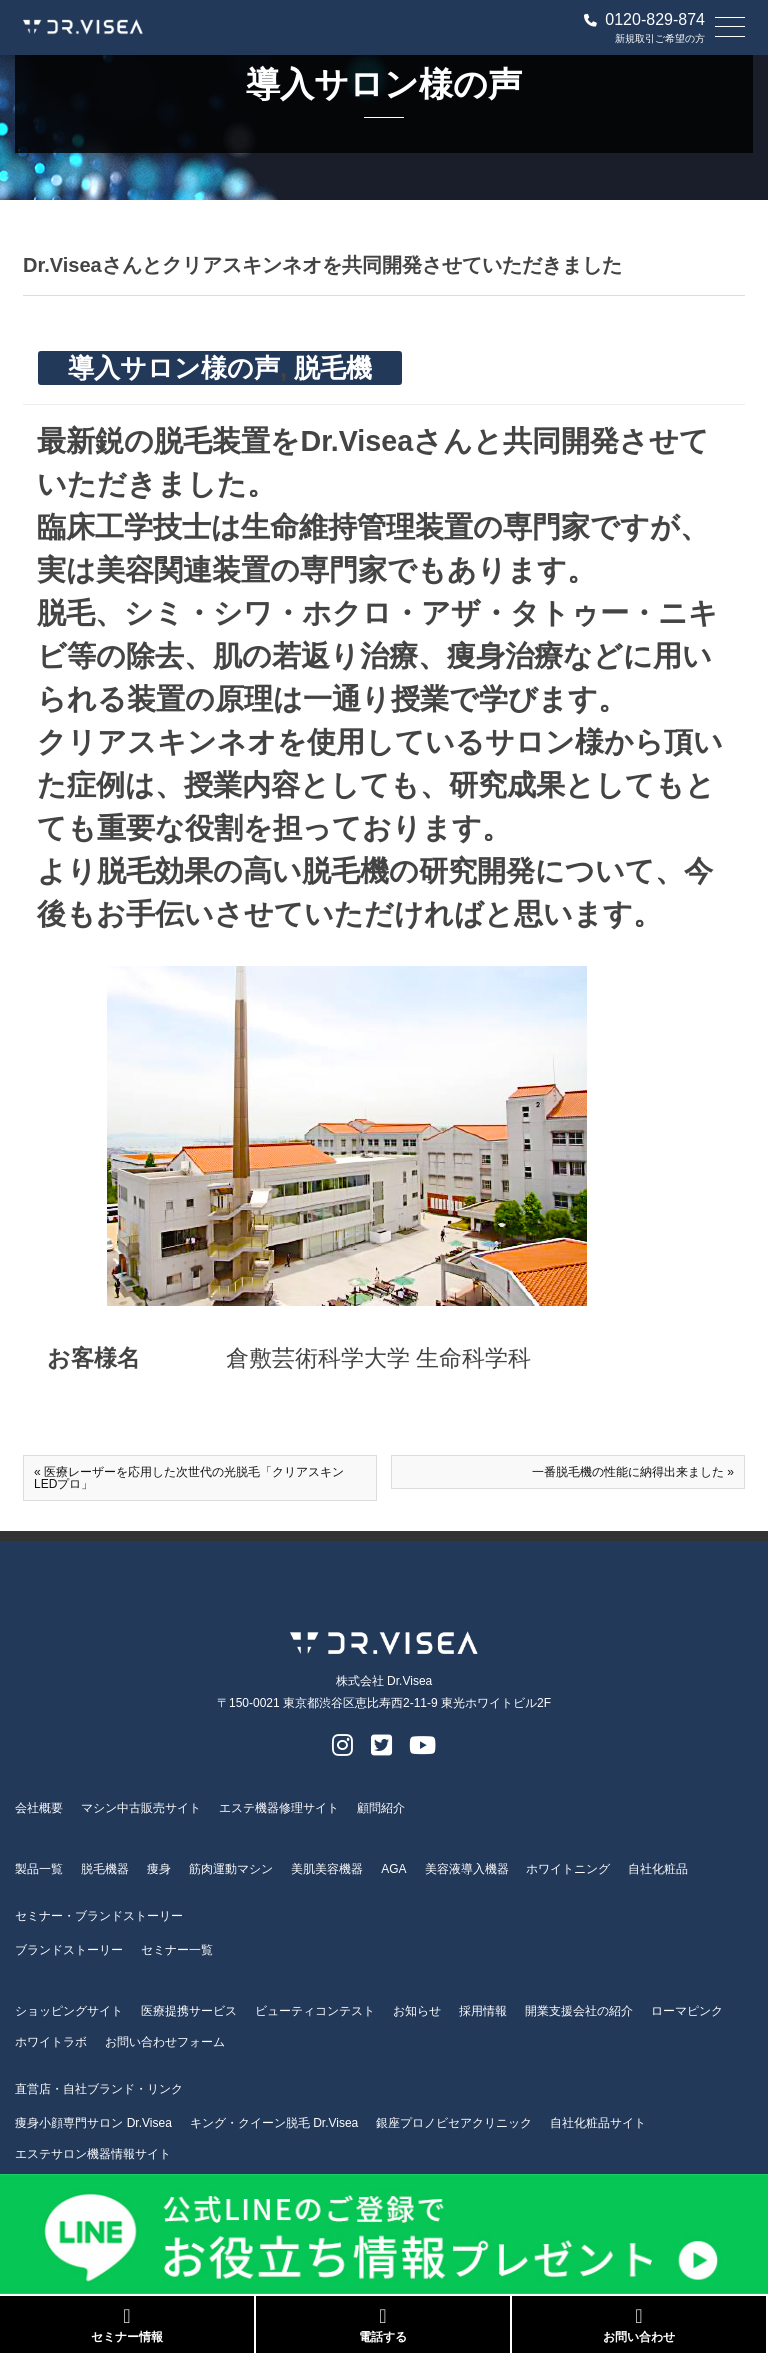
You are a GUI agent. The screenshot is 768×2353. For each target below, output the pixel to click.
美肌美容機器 (327, 1869)
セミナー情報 (127, 2325)
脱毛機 (333, 368)
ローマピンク (687, 2011)
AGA (393, 1869)
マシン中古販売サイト (141, 1808)
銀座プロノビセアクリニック (454, 2123)
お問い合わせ (639, 2325)
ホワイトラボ (51, 2042)
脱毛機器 (105, 1869)
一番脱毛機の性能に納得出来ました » (633, 1472)
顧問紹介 (381, 1808)
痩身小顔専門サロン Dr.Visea (93, 2123)
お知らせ (417, 2011)
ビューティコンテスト (315, 2011)
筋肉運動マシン (231, 1869)
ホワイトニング (568, 1869)
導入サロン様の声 (174, 368)
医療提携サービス (189, 2011)
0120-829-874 (644, 20)
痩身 (159, 1869)
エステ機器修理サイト (279, 1808)
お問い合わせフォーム (165, 2042)
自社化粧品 (658, 1869)
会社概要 (39, 1808)
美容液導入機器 (467, 1869)
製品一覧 (39, 1869)
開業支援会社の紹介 (579, 2011)
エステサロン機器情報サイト (93, 2154)
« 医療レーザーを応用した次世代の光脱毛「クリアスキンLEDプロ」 (189, 1478)
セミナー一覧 (177, 1950)
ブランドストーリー (69, 1950)
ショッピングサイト (69, 2011)
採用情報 (483, 2011)
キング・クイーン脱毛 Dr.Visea (274, 2123)
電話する (383, 2325)
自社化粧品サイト (598, 2123)
